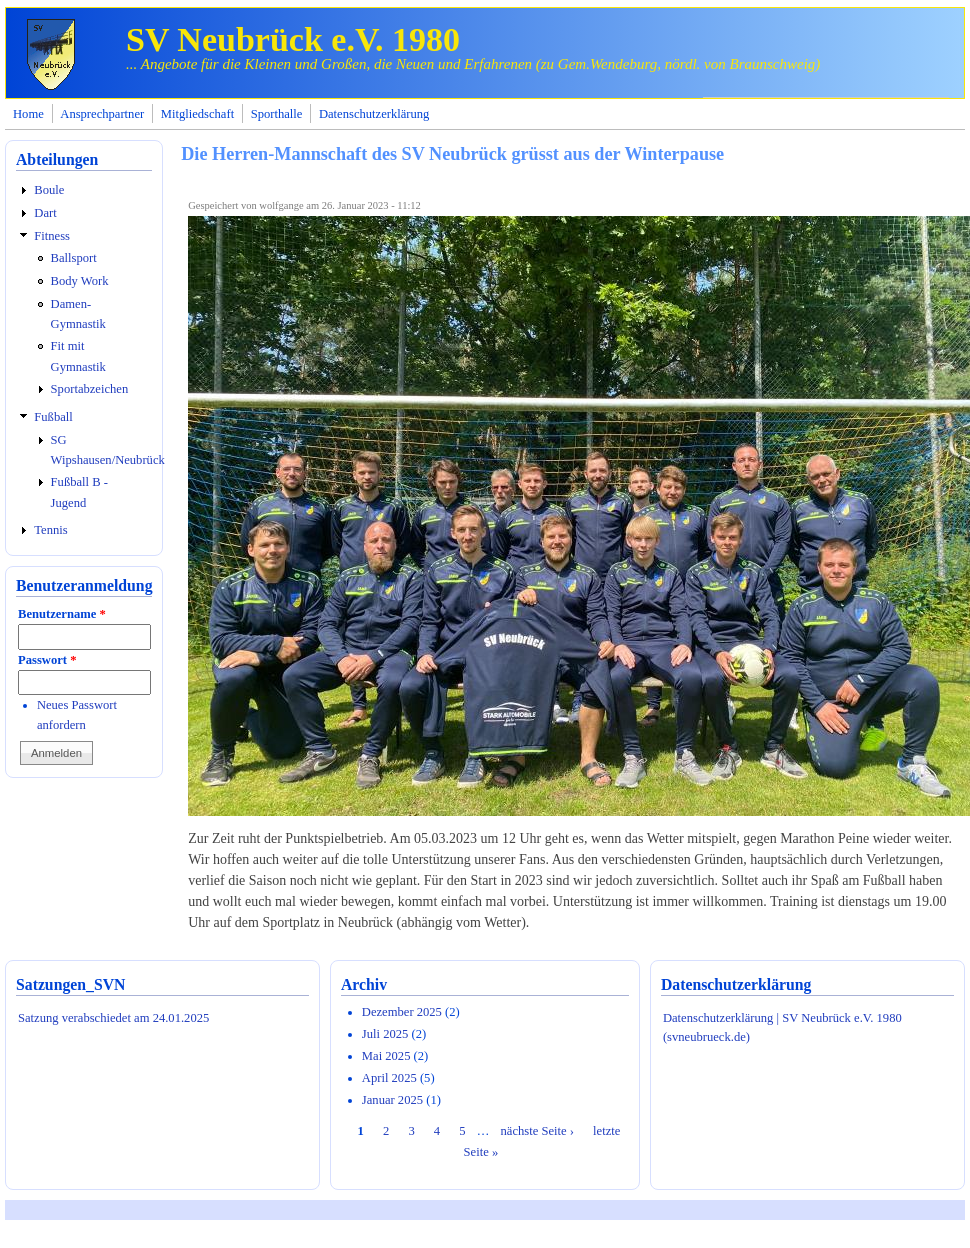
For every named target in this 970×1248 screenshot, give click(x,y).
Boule (49, 190)
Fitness (52, 236)
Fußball (53, 417)
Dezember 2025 (402, 1012)
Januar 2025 (392, 1100)
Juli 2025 (385, 1034)
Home (28, 114)
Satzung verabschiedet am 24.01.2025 (113, 1018)
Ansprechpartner (102, 114)
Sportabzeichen (90, 389)
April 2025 (389, 1078)
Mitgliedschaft (197, 114)
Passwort (47, 660)
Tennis (50, 530)
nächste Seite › (537, 1131)
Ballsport (74, 258)
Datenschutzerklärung (374, 114)
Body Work (80, 281)
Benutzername (62, 614)
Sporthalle (277, 114)
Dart (45, 213)
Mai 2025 (386, 1056)
